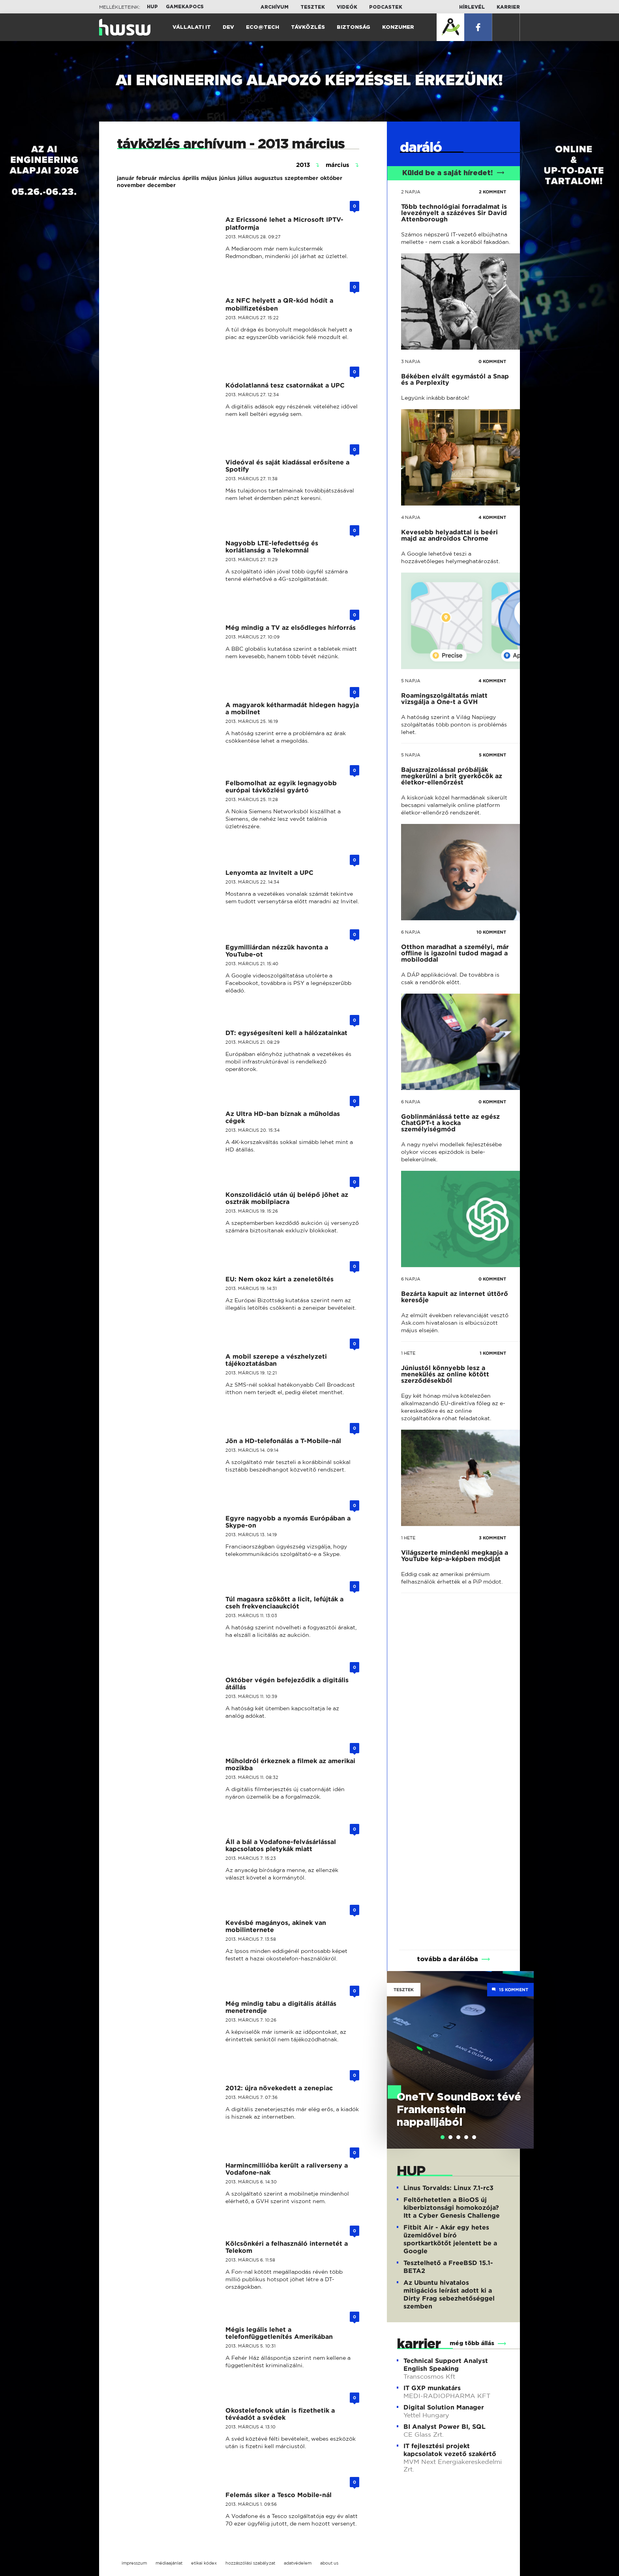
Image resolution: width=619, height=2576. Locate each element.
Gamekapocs (185, 6)
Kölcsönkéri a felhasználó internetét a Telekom (286, 2247)
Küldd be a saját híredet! (453, 173)
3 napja (410, 361)
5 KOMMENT (492, 755)
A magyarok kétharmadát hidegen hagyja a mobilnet (292, 708)
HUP (152, 6)
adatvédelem (297, 2563)
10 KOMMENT (491, 932)
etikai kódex (204, 2563)
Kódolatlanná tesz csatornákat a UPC (285, 385)
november (131, 185)
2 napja (410, 191)
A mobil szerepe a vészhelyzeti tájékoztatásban (276, 1360)
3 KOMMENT (492, 1538)
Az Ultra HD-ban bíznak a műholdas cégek (282, 1117)
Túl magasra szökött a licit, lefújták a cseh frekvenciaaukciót (284, 1602)
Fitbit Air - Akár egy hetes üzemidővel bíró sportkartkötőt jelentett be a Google (450, 2239)
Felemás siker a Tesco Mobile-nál (278, 2495)
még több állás (472, 2343)
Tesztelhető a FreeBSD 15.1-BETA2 (448, 2267)
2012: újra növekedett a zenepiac (279, 2088)
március (169, 178)
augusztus (268, 178)
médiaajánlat (169, 2563)
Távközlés (308, 27)
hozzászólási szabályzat (250, 2563)
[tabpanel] (460, 2060)
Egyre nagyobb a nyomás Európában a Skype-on (288, 1522)
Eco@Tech (262, 27)
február (146, 178)
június (227, 178)
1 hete (408, 1353)
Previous (397, 2048)
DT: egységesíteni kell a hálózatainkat (286, 1033)
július (245, 178)
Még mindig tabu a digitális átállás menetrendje (280, 2007)
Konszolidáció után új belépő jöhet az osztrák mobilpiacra (286, 1198)
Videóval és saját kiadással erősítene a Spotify (287, 466)
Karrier (508, 7)
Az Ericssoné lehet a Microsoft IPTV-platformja (284, 223)
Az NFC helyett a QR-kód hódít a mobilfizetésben (279, 304)
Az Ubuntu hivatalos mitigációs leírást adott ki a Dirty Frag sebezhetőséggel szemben (449, 2294)
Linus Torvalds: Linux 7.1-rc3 (448, 2188)
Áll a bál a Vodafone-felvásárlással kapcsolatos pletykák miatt (280, 1845)
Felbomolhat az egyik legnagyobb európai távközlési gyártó (281, 786)
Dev (228, 27)
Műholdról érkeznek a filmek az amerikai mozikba (290, 1764)
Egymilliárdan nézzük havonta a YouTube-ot (276, 951)
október (331, 178)
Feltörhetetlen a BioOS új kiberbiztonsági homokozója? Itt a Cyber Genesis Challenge (451, 2208)
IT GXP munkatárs (432, 2388)
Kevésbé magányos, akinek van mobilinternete (275, 1926)
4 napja (410, 517)
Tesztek (312, 7)
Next (524, 2048)
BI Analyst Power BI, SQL (444, 2426)
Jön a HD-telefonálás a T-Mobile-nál (283, 1441)
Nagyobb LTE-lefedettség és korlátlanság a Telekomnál (271, 546)
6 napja (410, 932)
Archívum (275, 7)
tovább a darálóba (447, 1959)
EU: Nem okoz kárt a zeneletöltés (279, 1279)
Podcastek (385, 7)
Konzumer (398, 27)
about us (329, 2563)
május (209, 178)
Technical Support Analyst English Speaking (445, 2365)
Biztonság (353, 27)
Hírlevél (472, 7)
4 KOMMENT (492, 517)
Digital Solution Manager (443, 2407)
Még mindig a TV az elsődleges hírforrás (290, 627)
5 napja (410, 680)
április (190, 178)
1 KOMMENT (493, 1353)
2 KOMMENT (492, 192)
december (161, 185)
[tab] (443, 2137)
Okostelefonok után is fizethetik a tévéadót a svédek (280, 2414)
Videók (347, 7)
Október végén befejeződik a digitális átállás (287, 1683)
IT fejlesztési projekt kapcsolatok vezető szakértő (449, 2450)
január (125, 178)
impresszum (134, 2563)
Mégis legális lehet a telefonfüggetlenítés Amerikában (279, 2333)
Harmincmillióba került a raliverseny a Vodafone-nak (286, 2169)
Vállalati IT (192, 27)
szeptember (301, 178)
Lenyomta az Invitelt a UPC (269, 873)
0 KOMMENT (492, 361)
